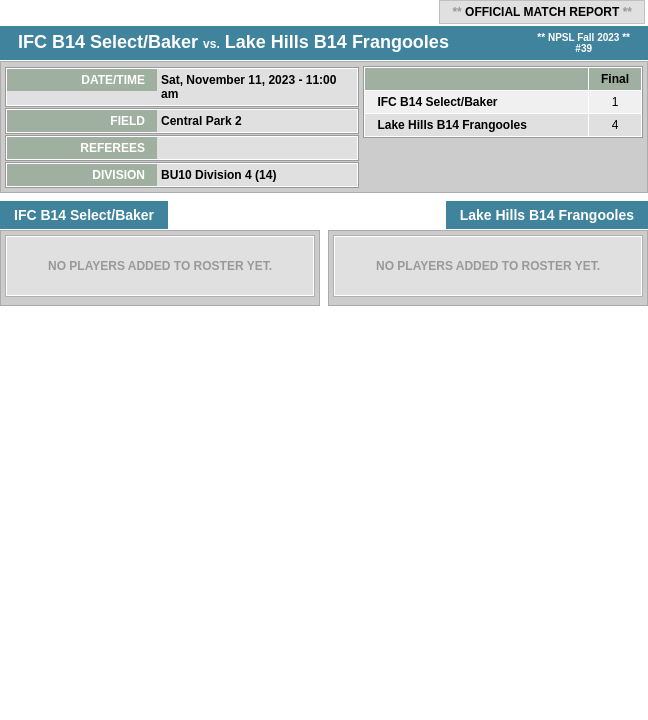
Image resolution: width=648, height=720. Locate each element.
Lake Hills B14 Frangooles (337, 42)
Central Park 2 (203, 121)
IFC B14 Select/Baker (108, 42)
